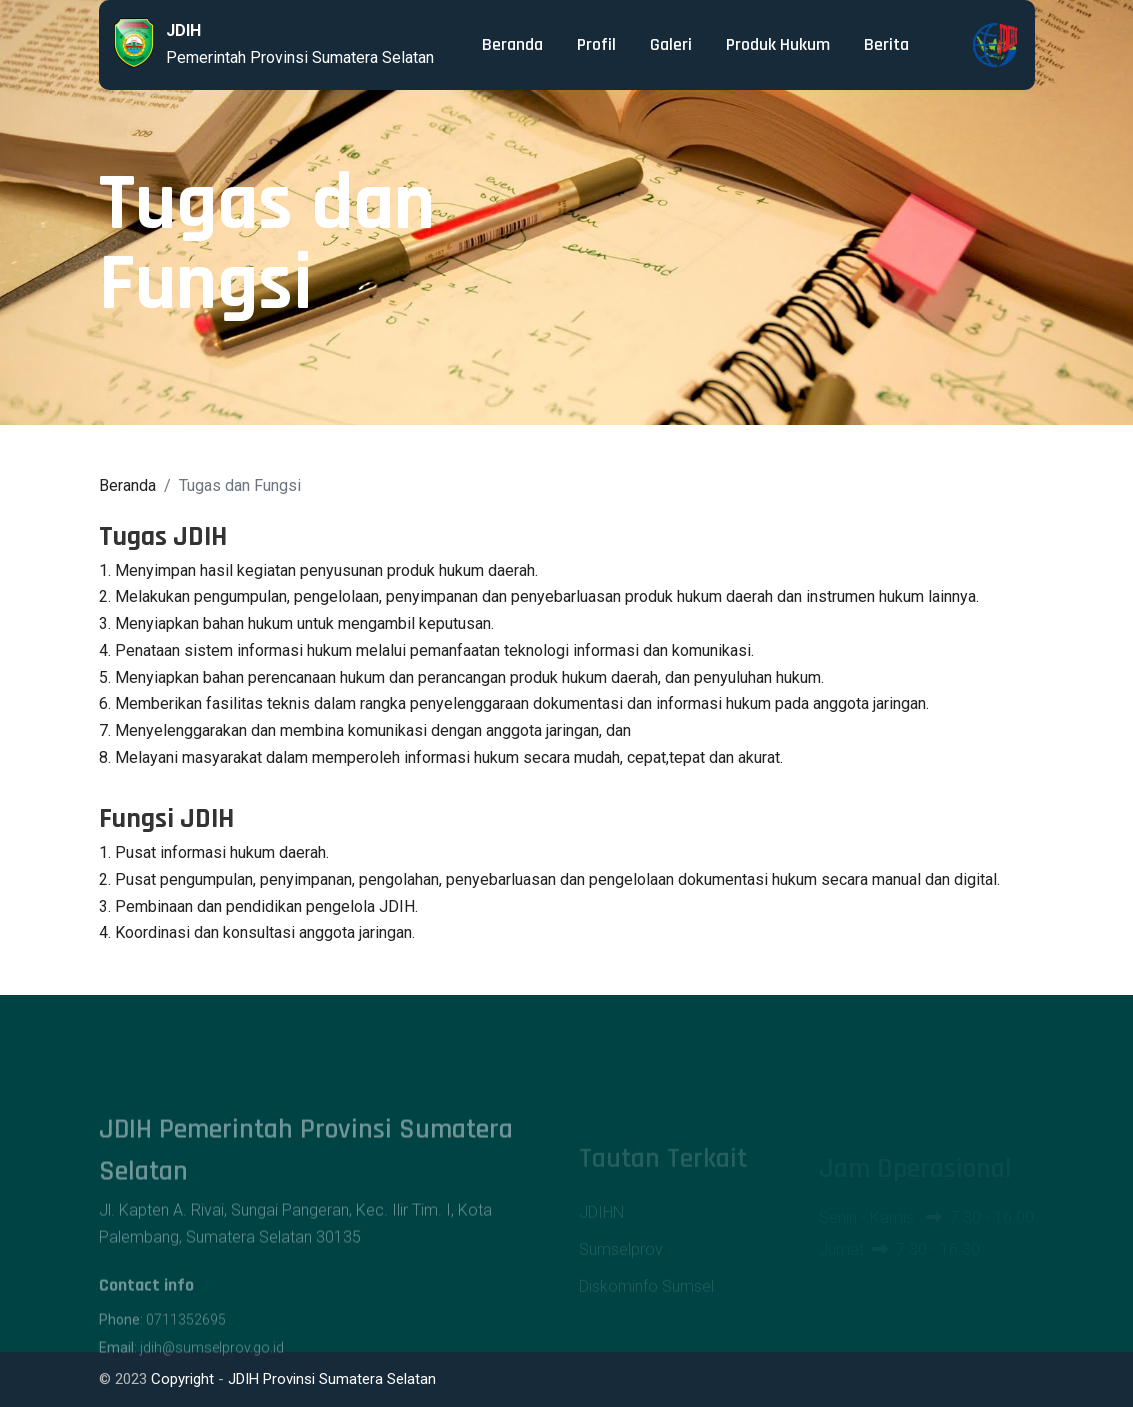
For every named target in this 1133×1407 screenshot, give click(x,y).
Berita (886, 44)
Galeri (671, 44)
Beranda (512, 44)
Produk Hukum (778, 44)
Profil (596, 44)
